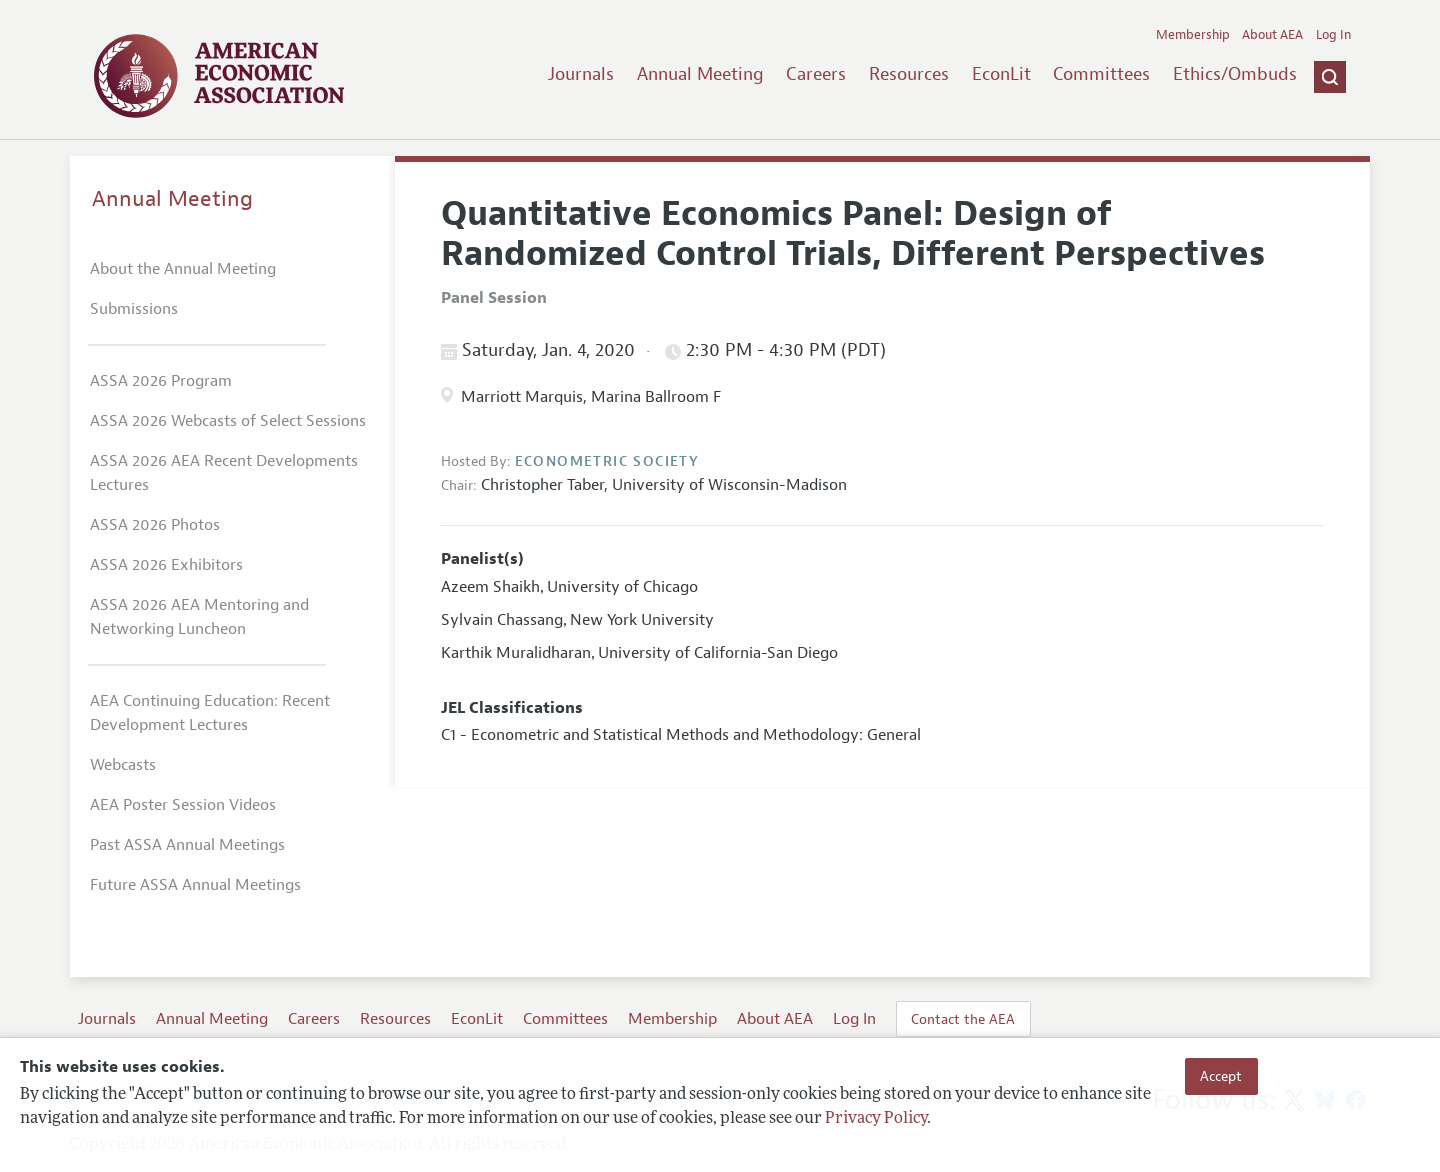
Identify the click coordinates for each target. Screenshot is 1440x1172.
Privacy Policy (876, 1119)
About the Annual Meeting (183, 269)
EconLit (1001, 74)
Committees (1101, 74)
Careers (816, 74)
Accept (1221, 1076)
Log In (1333, 35)
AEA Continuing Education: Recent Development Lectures (210, 713)
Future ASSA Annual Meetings (195, 885)
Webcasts (123, 765)
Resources (909, 74)
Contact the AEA (963, 1019)
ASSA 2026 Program (161, 381)
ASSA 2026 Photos (155, 525)
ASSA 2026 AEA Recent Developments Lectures (224, 473)
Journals (581, 74)
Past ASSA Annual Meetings (187, 845)
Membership (1193, 35)
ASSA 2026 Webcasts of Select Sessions (228, 421)
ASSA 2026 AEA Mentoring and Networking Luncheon (199, 617)
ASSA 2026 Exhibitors (166, 565)
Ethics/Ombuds (1235, 74)
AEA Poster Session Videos (183, 805)
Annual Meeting (700, 74)
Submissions (134, 309)
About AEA (1272, 35)
